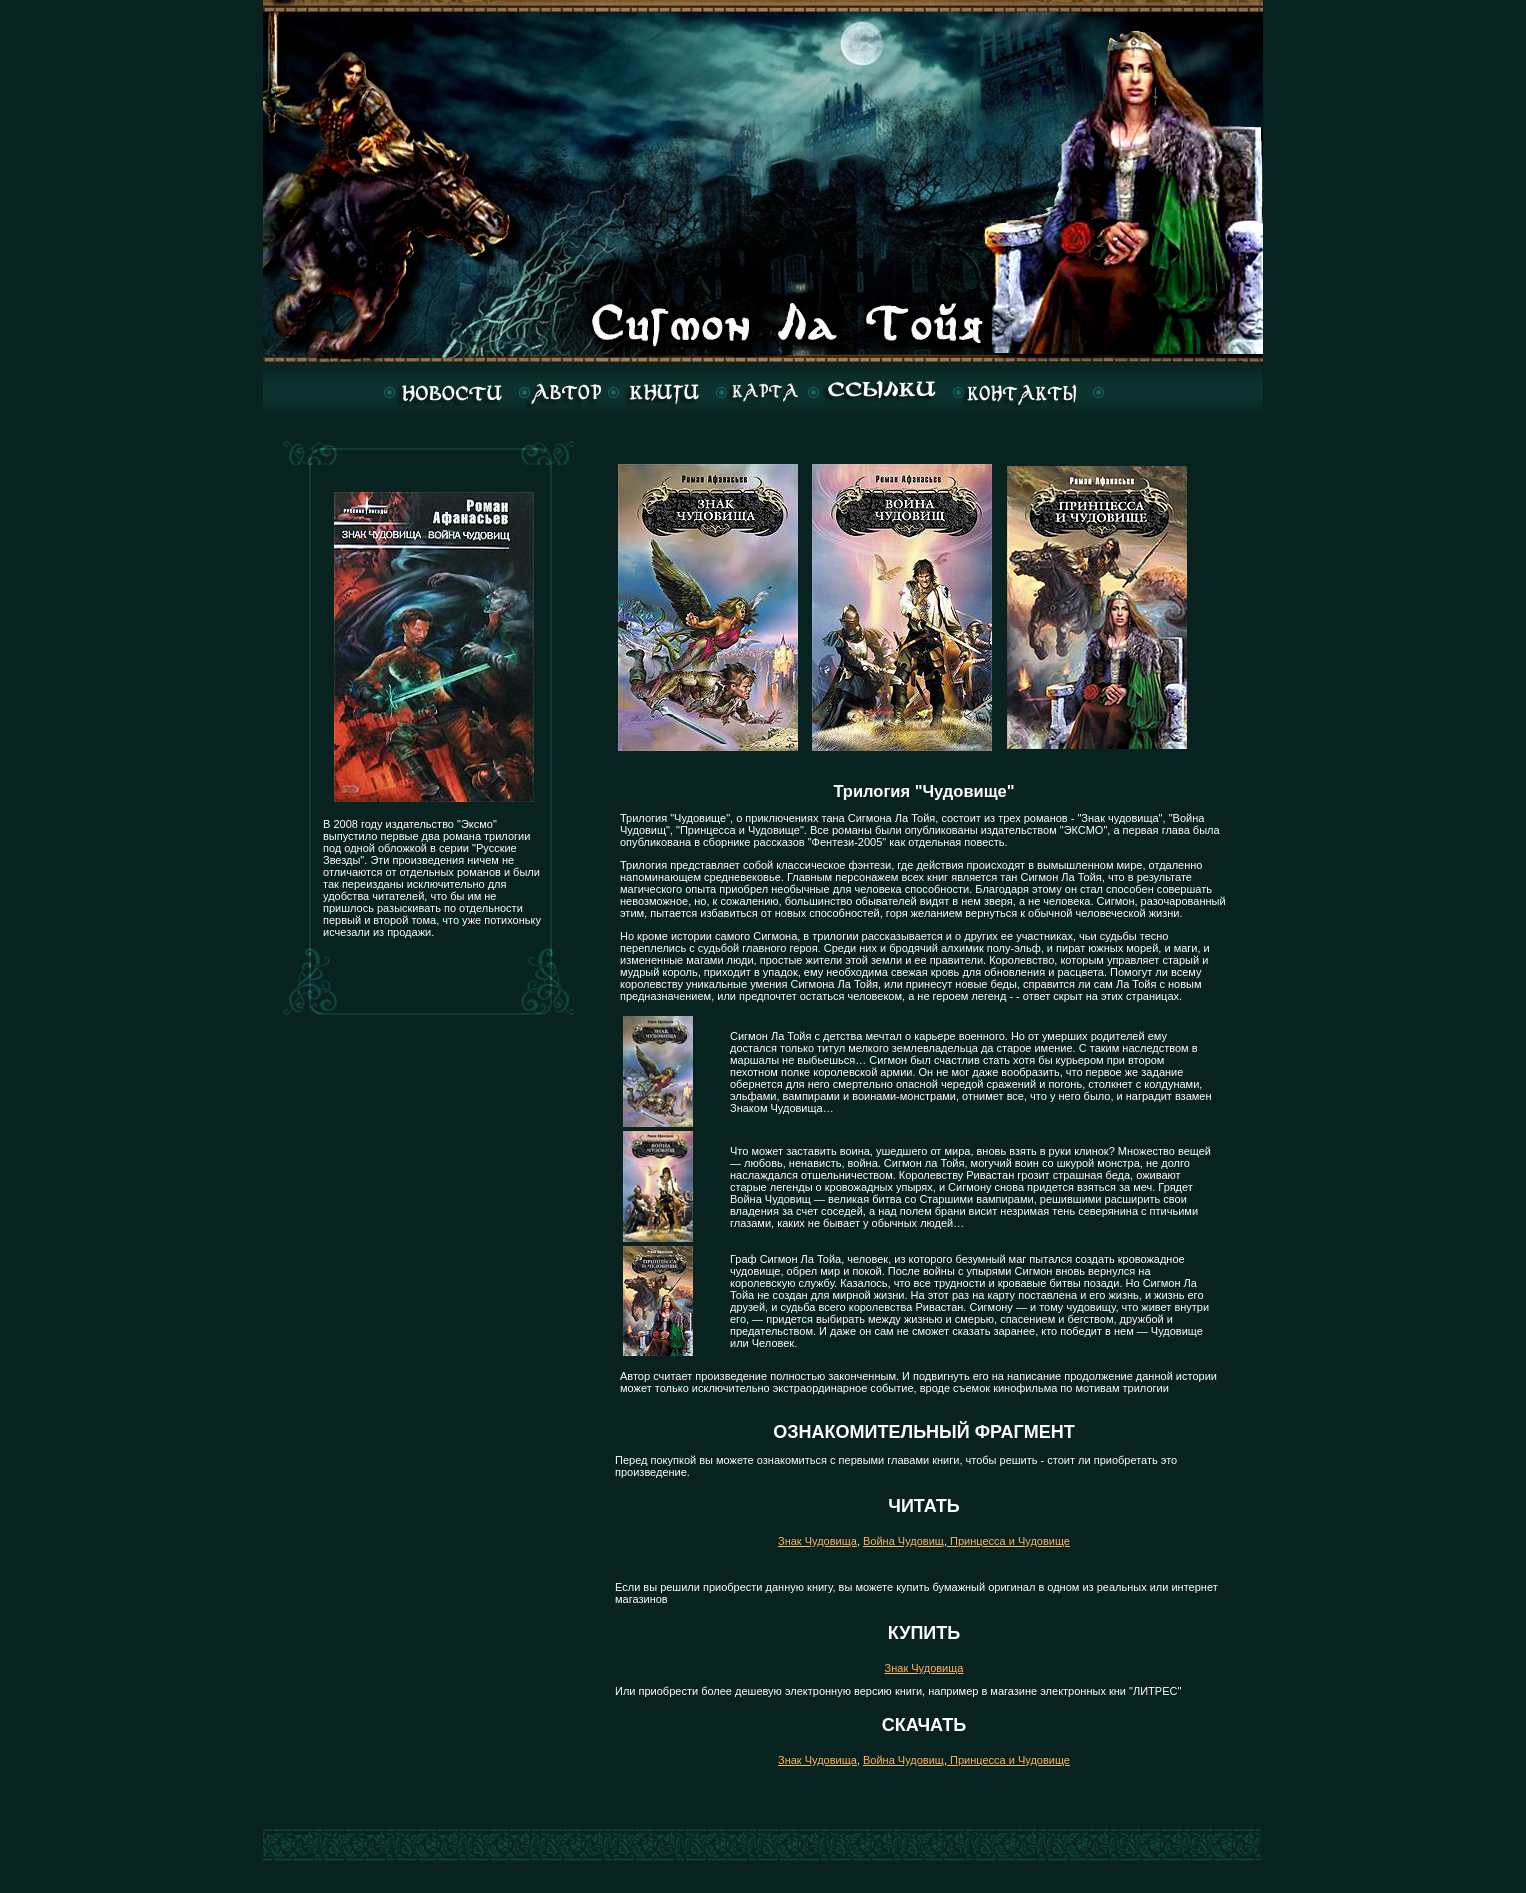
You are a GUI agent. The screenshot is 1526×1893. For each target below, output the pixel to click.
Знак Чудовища (817, 1541)
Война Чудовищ (903, 1541)
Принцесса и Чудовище (1008, 1541)
